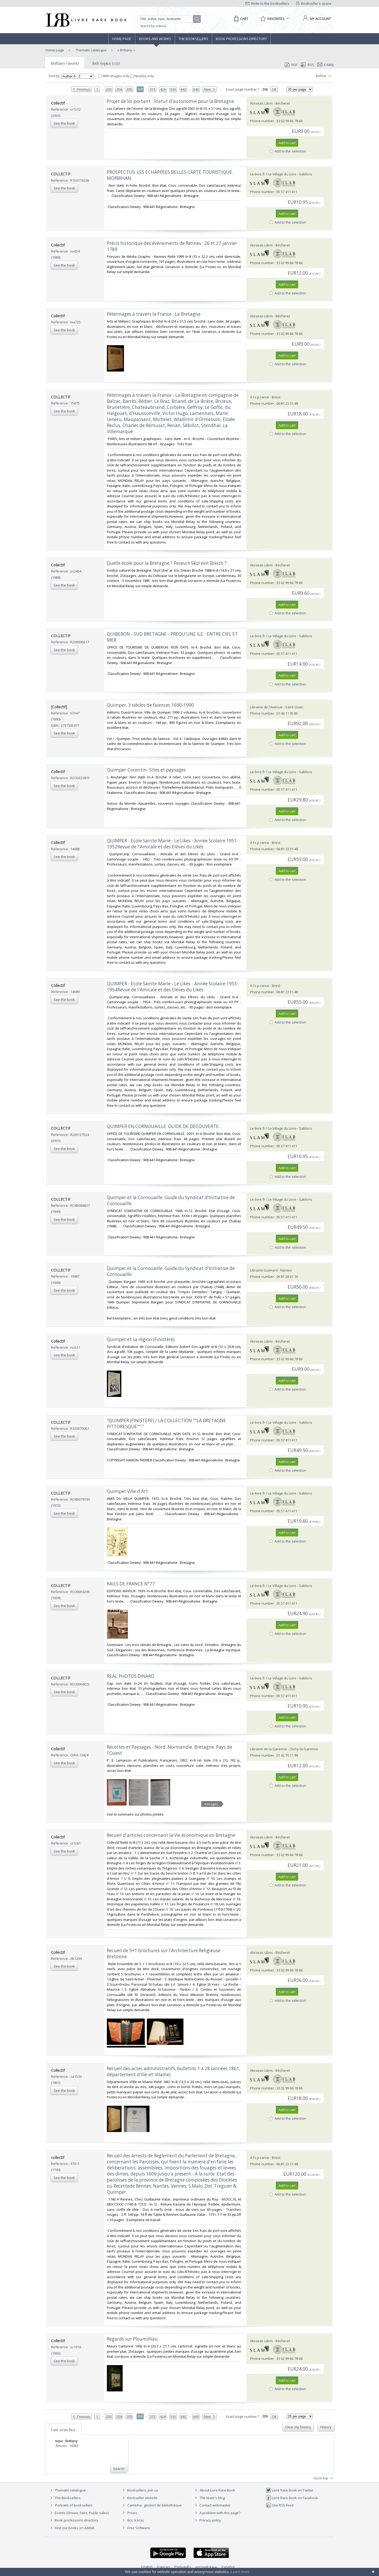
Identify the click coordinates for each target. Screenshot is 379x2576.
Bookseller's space (313, 3)
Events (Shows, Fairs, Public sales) (79, 2512)
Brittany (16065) (65, 63)
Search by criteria (153, 26)
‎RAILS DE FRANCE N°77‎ (131, 1584)
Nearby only (142, 75)
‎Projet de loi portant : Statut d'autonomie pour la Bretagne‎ (170, 101)
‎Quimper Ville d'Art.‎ (128, 1491)
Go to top (323, 2478)
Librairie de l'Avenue (266, 707)
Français (163, 2566)
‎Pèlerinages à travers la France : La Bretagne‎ (154, 314)
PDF (291, 64)
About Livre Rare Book (217, 2490)
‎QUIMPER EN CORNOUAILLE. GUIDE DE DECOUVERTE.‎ (163, 1126)
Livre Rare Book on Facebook (292, 2497)
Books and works (155, 38)
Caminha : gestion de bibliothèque (154, 2505)
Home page (121, 38)
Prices (132, 2512)
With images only (114, 75)
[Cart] (240, 19)
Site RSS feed (279, 2505)
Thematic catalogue (91, 50)
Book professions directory (241, 38)
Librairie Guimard (264, 1270)
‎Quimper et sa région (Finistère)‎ (140, 1339)
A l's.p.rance (259, 397)
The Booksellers (193, 38)
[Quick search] (167, 19)
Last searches (63, 2429)
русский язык (206, 2566)
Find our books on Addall (71, 2527)
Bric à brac (135, 2520)
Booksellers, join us (139, 2490)
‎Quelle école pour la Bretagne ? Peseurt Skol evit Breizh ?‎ (167, 563)
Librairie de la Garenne (268, 1749)
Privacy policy (207, 2520)
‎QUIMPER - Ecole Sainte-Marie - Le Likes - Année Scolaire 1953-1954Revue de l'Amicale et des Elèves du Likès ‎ (172, 987)
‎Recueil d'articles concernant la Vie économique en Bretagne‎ (171, 1835)
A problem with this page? (216, 2512)
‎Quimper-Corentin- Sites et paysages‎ (146, 770)
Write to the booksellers (267, 3)
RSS (307, 64)
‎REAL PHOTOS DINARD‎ (130, 1676)
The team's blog (209, 2497)
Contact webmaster (212, 2505)
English (147, 2566)
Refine (324, 76)
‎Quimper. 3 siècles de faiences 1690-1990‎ (150, 705)
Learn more (240, 2572)
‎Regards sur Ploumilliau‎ (132, 2339)
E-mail (326, 64)
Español (228, 2566)
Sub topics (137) (106, 63)
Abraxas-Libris (261, 103)
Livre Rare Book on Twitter (289, 2490)
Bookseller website (139, 2497)
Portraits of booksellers (74, 2505)
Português (182, 2566)
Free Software (138, 2527)
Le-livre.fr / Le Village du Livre (273, 174)
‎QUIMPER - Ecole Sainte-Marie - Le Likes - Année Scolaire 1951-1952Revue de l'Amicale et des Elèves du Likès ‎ (172, 844)
